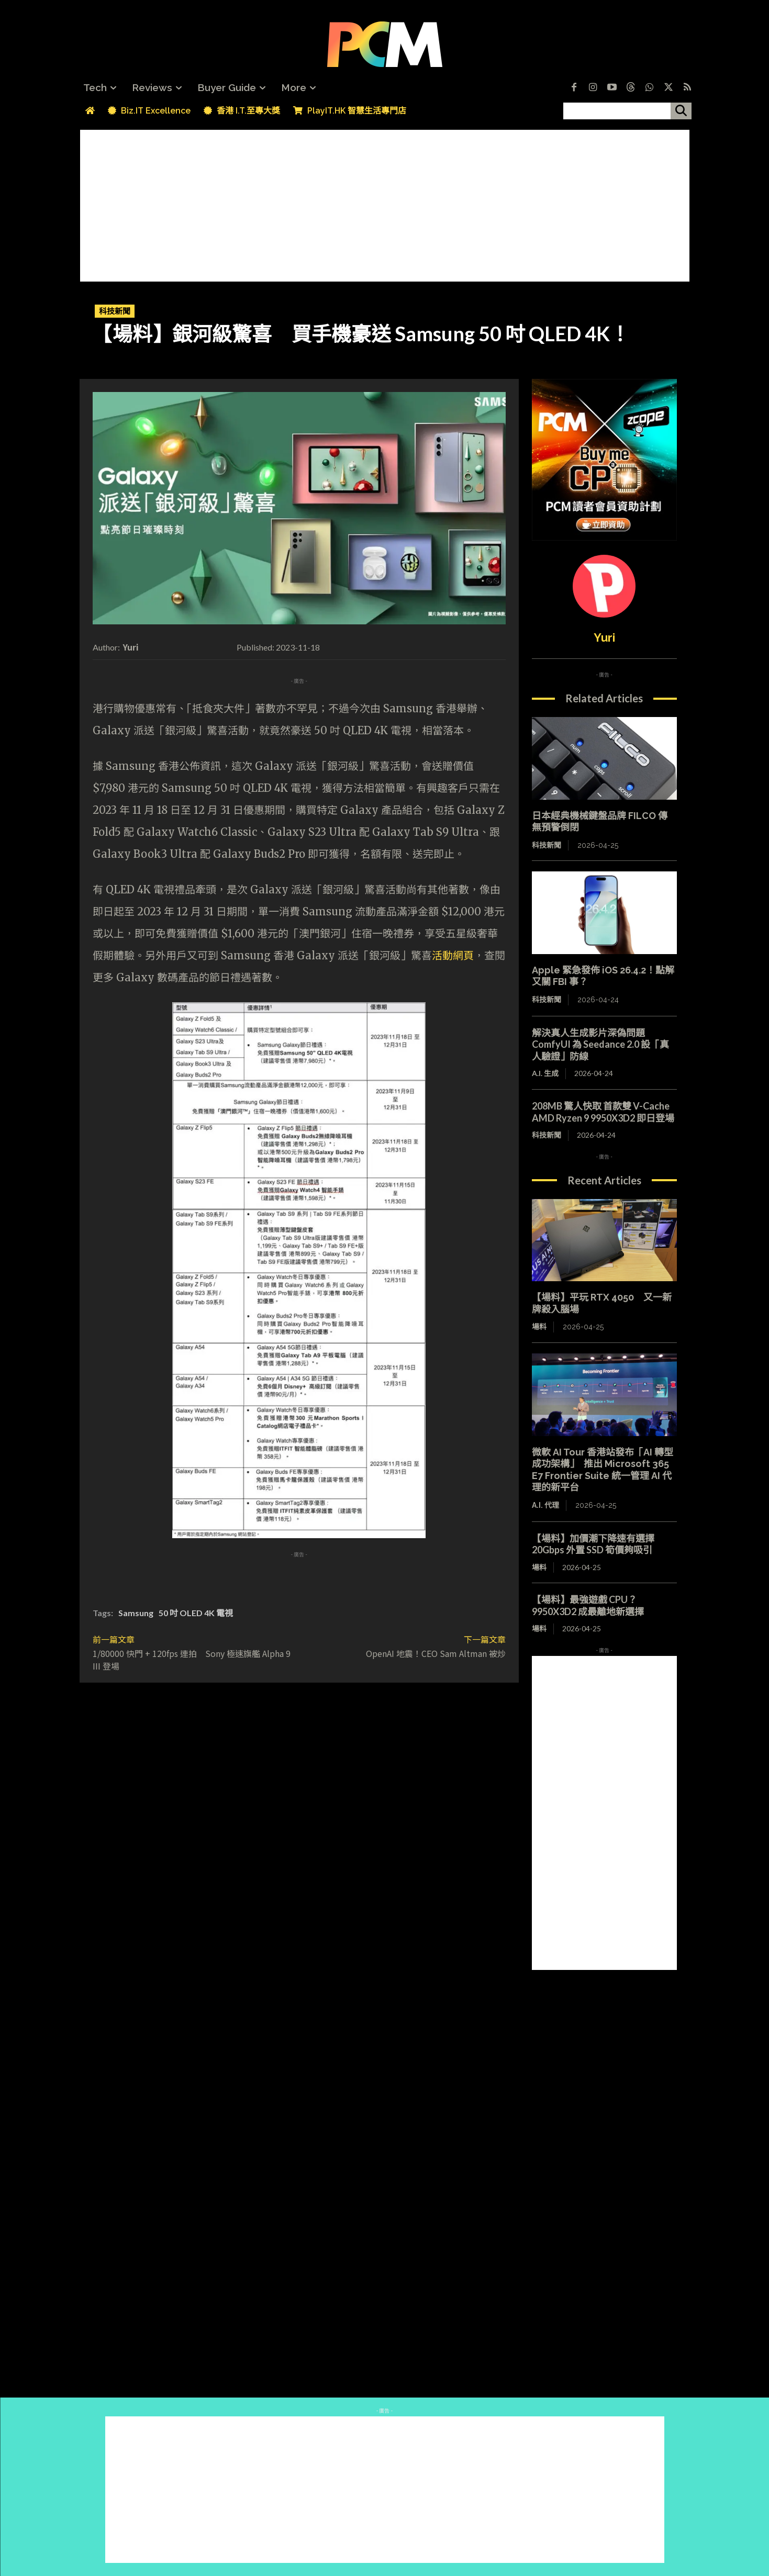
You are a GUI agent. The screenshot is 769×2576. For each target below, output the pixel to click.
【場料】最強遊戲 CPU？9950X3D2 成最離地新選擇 (588, 1605)
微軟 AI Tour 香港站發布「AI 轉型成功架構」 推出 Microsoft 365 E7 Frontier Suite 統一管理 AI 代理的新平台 (602, 1470)
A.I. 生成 (545, 1073)
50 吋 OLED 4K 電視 (196, 1613)
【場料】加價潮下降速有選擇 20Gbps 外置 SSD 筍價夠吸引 (598, 1544)
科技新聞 (115, 311)
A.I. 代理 (545, 1505)
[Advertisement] (384, 203)
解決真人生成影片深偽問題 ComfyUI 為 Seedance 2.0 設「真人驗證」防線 (600, 1044)
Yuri (131, 647)
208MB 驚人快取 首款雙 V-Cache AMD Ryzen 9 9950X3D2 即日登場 (603, 1112)
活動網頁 (453, 955)
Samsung (135, 1613)
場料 (539, 1327)
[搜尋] (681, 111)
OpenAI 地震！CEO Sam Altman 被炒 (436, 1653)
